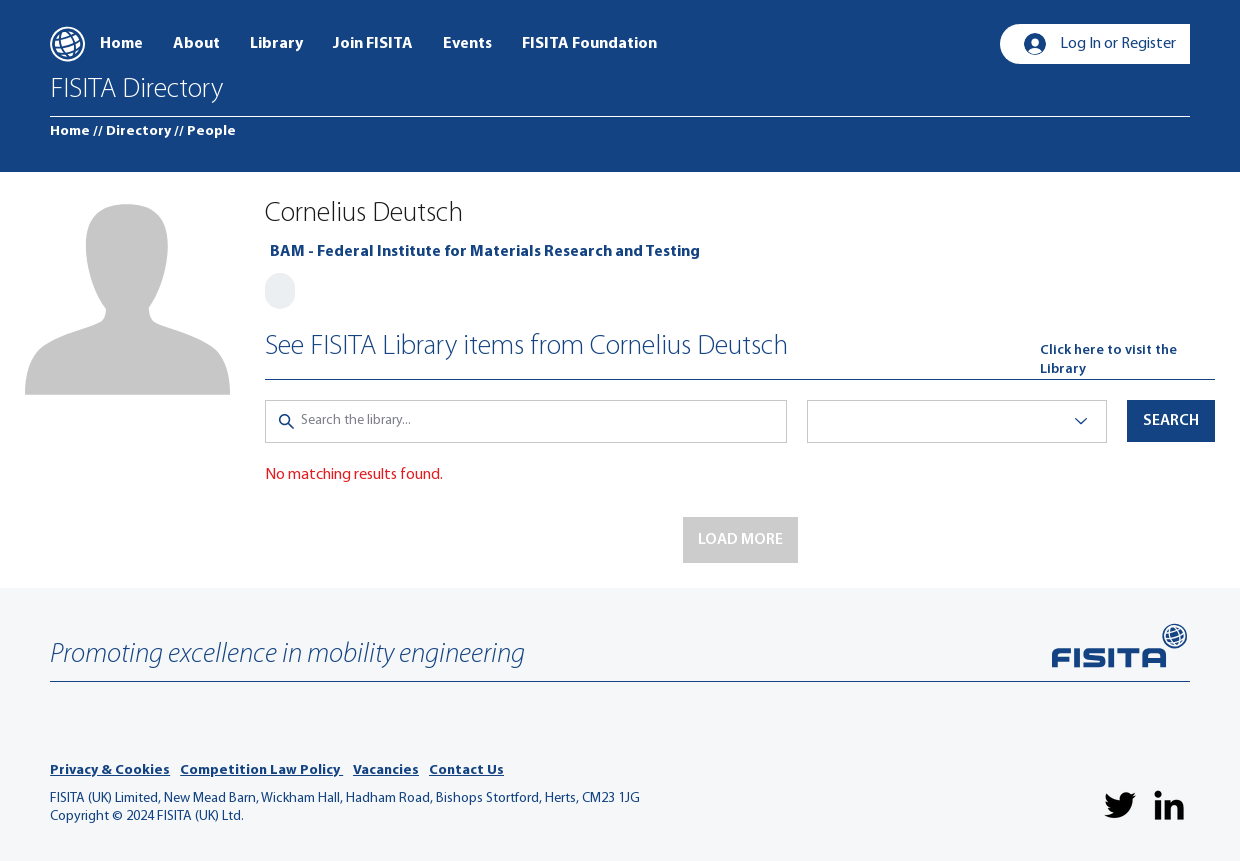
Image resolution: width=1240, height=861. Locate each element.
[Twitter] (1120, 805)
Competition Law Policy (261, 770)
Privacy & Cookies (110, 770)
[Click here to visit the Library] (1127, 360)
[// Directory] (132, 132)
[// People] (205, 132)
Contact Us (466, 770)
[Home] (70, 132)
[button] (740, 540)
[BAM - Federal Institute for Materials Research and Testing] (485, 252)
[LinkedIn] (1169, 805)
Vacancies (386, 770)
